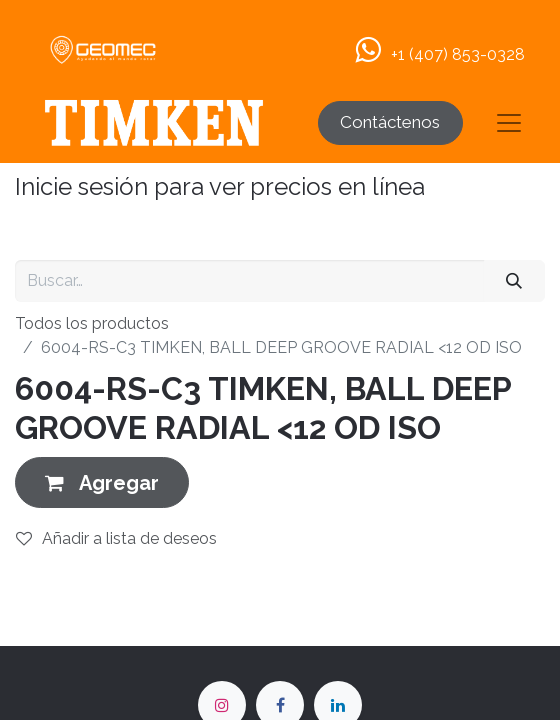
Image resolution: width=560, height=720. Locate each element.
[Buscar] (514, 281)
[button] (102, 482)
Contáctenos (390, 122)
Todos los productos (92, 323)
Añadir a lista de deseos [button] (116, 538)
